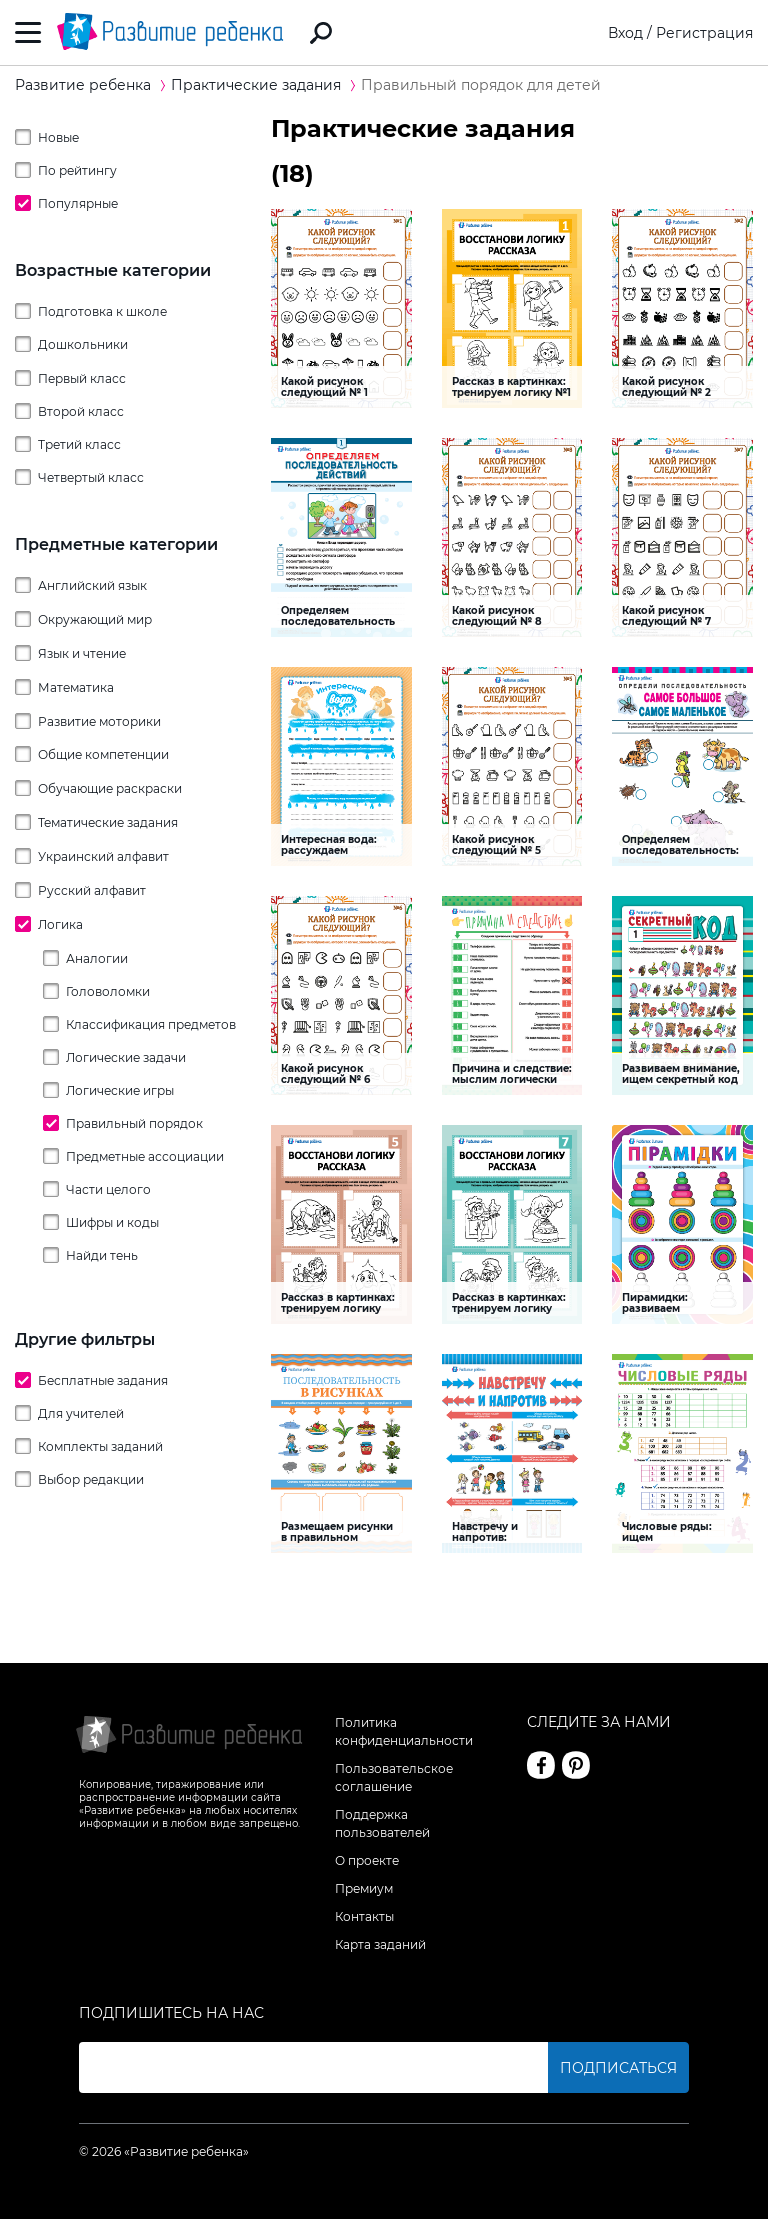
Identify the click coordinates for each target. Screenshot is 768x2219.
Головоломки (108, 991)
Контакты (364, 1916)
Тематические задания (108, 822)
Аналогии (97, 958)
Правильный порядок (134, 1123)
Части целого (108, 1189)
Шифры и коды (112, 1222)
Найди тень (102, 1255)
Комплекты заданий (100, 1446)
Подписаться (618, 2068)
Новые (58, 137)
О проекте (367, 1860)
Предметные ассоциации (145, 1156)
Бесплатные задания (103, 1380)
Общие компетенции (103, 754)
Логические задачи (126, 1057)
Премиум (364, 1888)
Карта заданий (380, 1944)
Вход (625, 33)
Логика (60, 924)
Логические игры (120, 1090)
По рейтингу (77, 170)
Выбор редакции (91, 1479)
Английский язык (92, 585)
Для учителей (81, 1413)
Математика (76, 687)
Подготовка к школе (102, 311)
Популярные (78, 203)
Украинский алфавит (103, 856)
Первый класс (82, 378)
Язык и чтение (82, 653)
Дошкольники (83, 344)
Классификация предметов (151, 1024)
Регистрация (704, 33)
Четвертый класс (91, 477)
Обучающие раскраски (110, 788)
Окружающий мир (95, 619)
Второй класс (81, 411)
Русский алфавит (92, 890)
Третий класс (79, 444)
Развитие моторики (99, 721)
